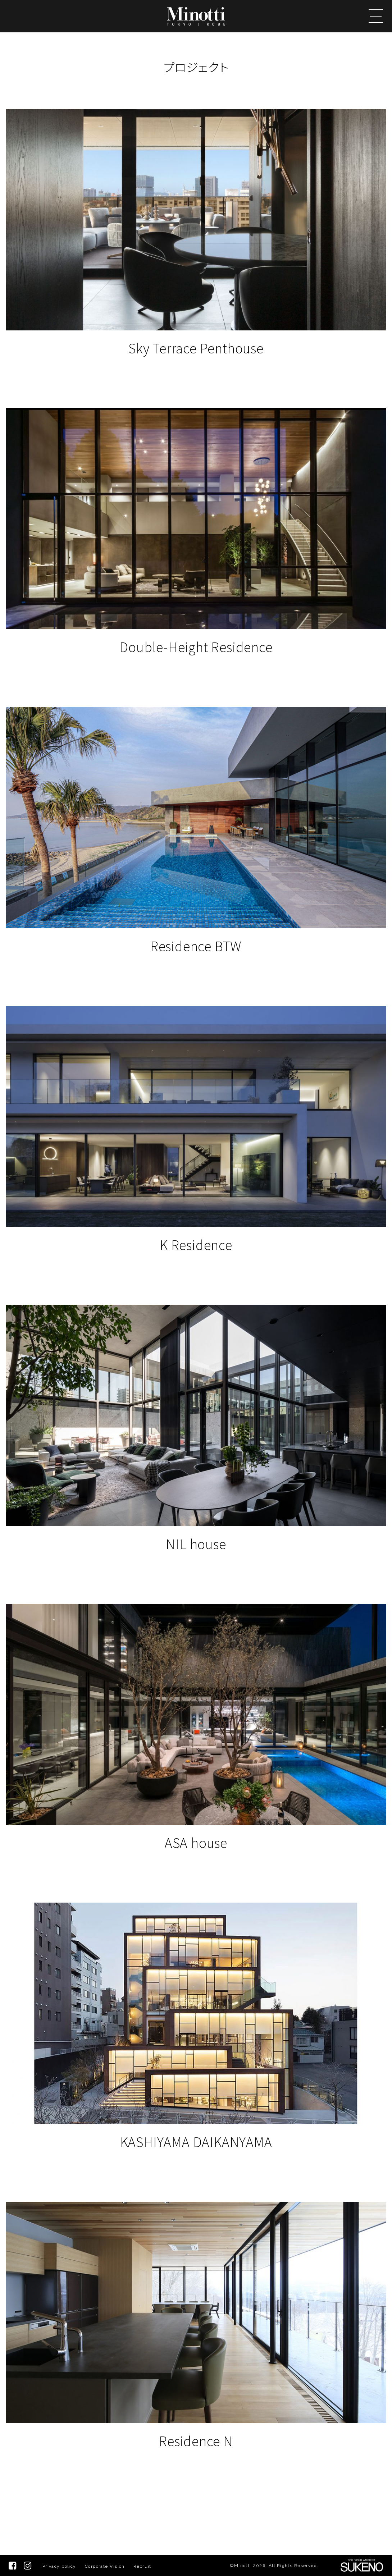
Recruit (142, 2566)
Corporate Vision (105, 2566)
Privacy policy (59, 2566)
